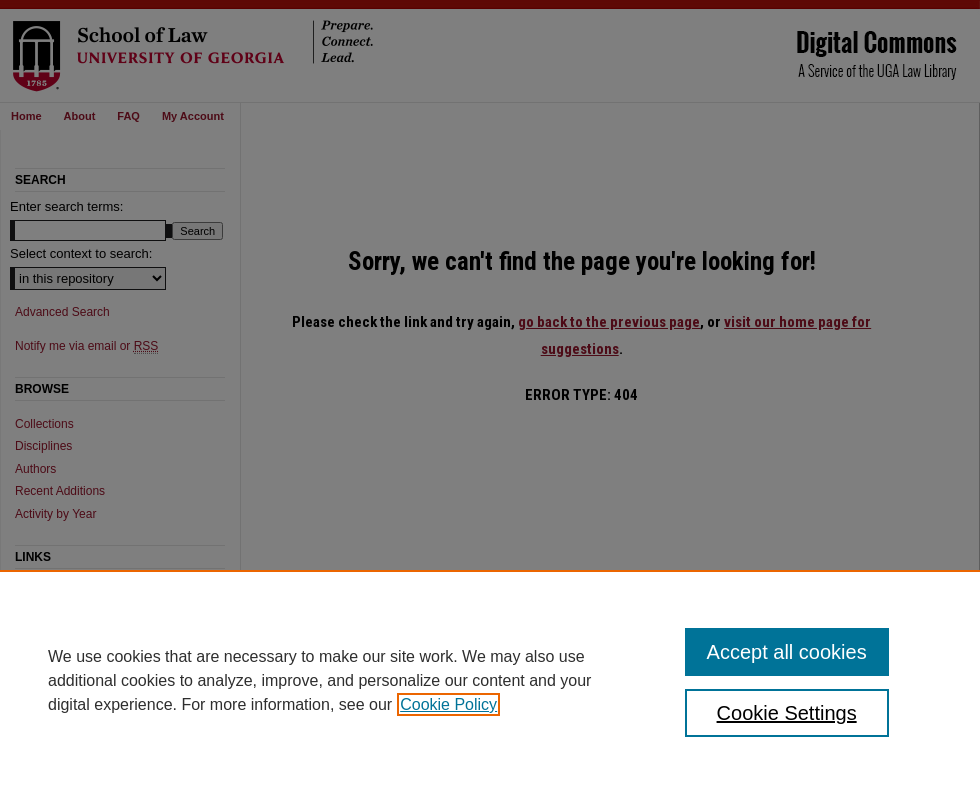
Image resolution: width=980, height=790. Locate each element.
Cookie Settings (787, 713)
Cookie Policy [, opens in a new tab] (448, 704)
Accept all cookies (787, 652)
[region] (490, 680)
